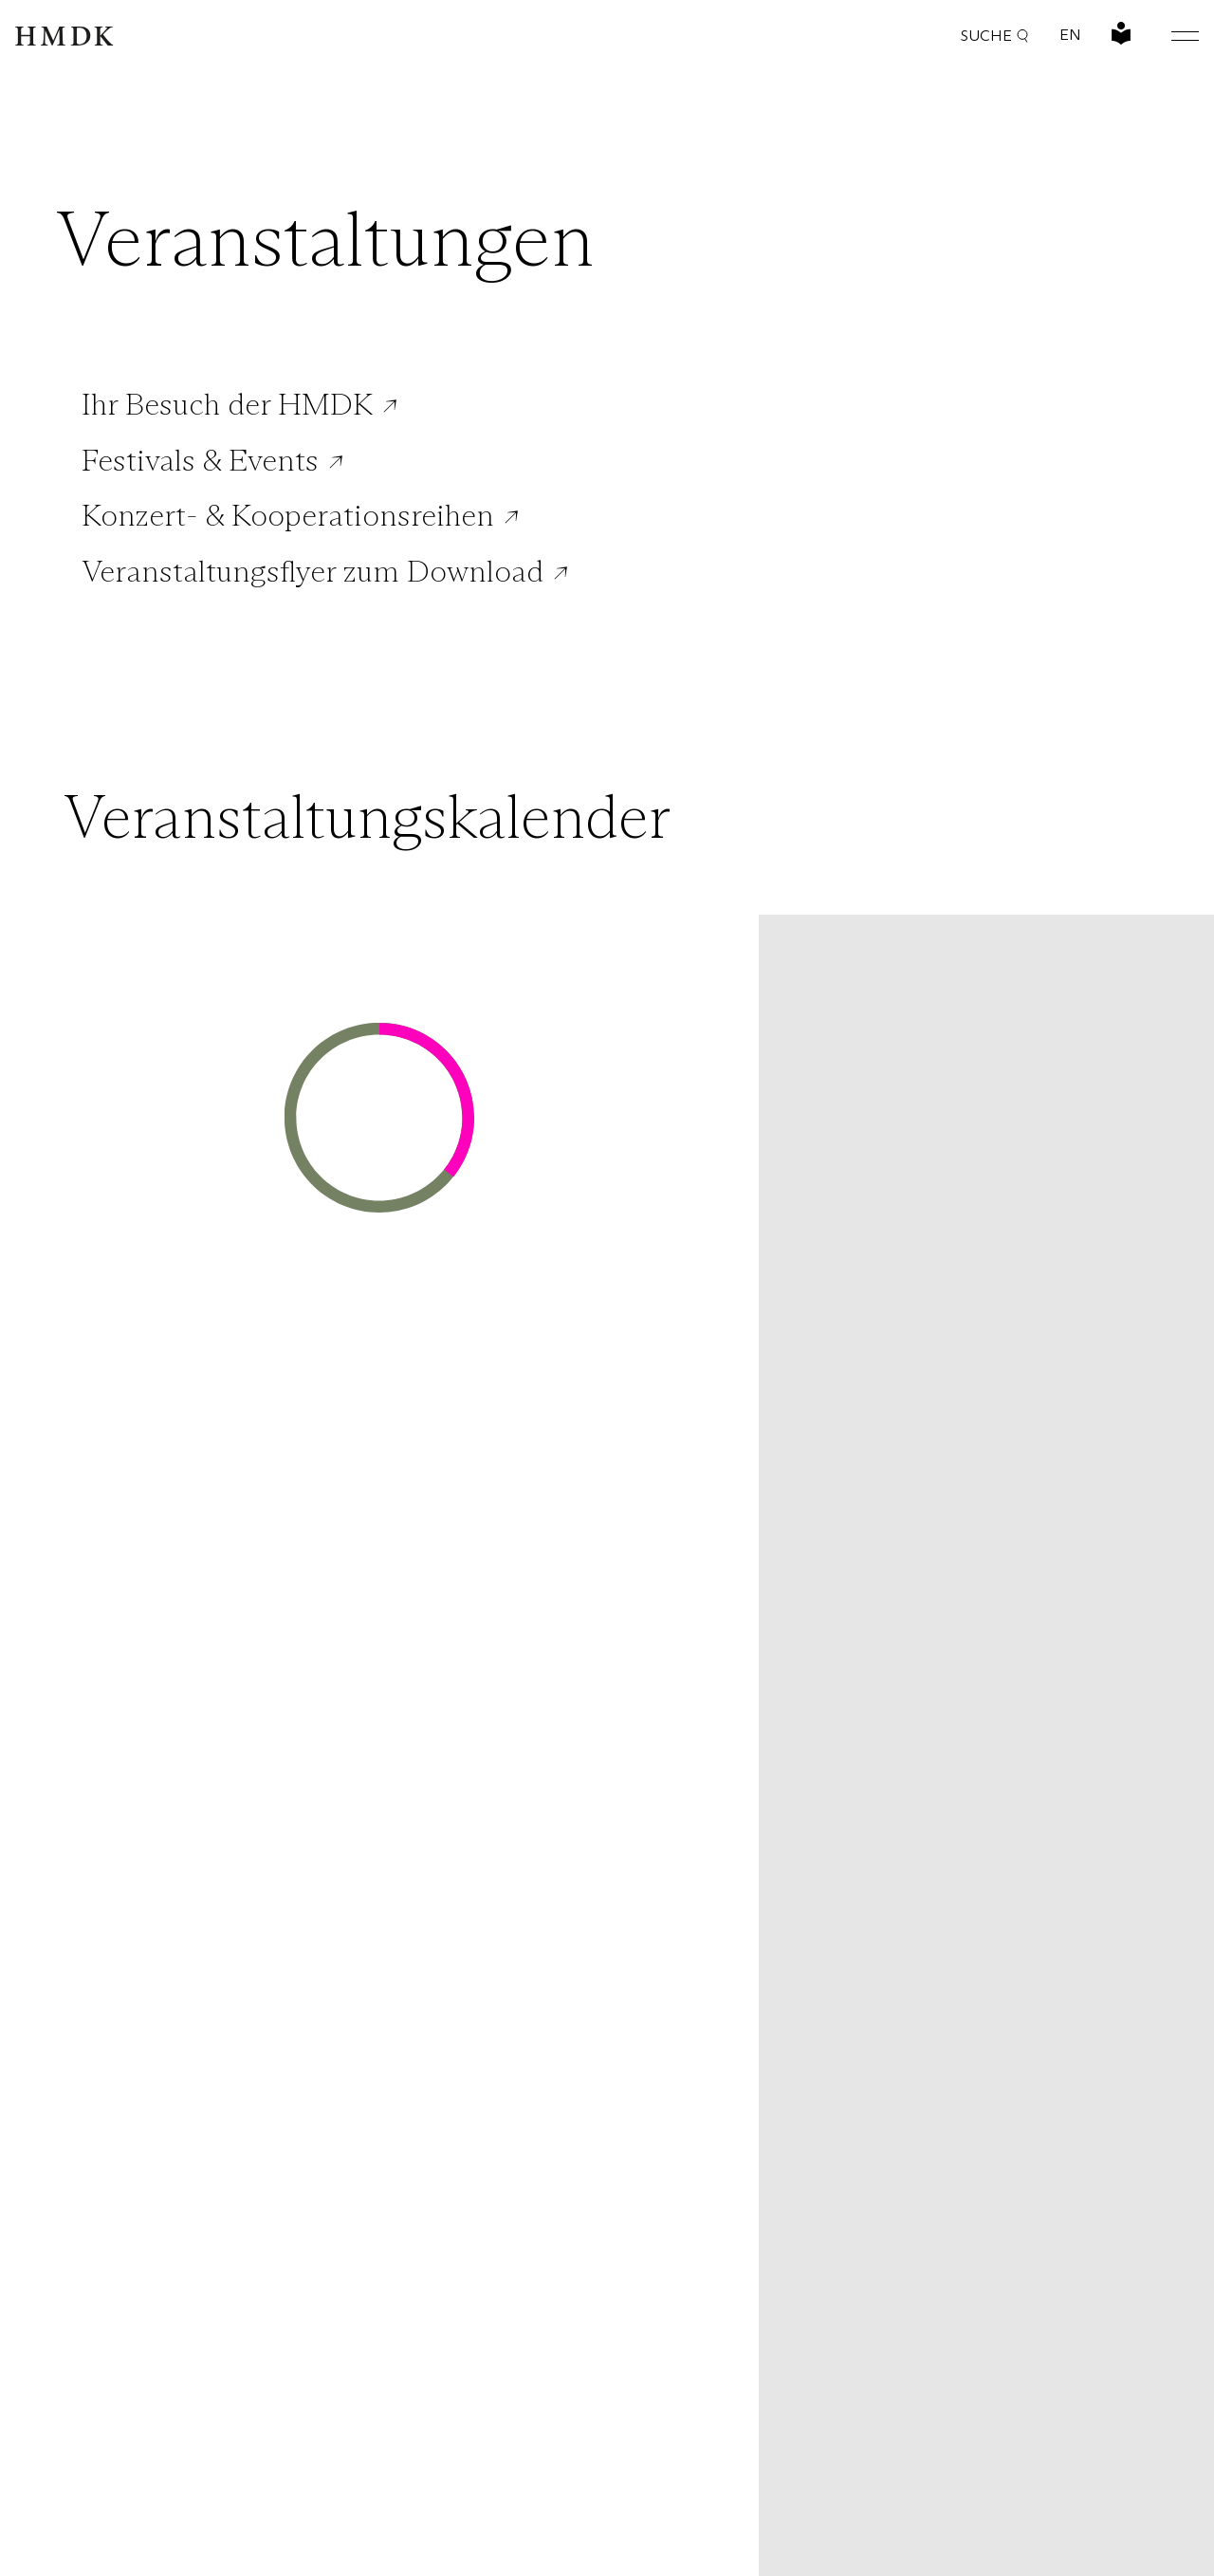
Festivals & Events (200, 460)
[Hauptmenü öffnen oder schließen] (1170, 35)
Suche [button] (995, 36)
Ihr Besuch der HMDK (227, 404)
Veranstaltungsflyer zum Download (312, 571)
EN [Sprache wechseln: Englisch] (1070, 35)
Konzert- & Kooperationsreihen (288, 515)
